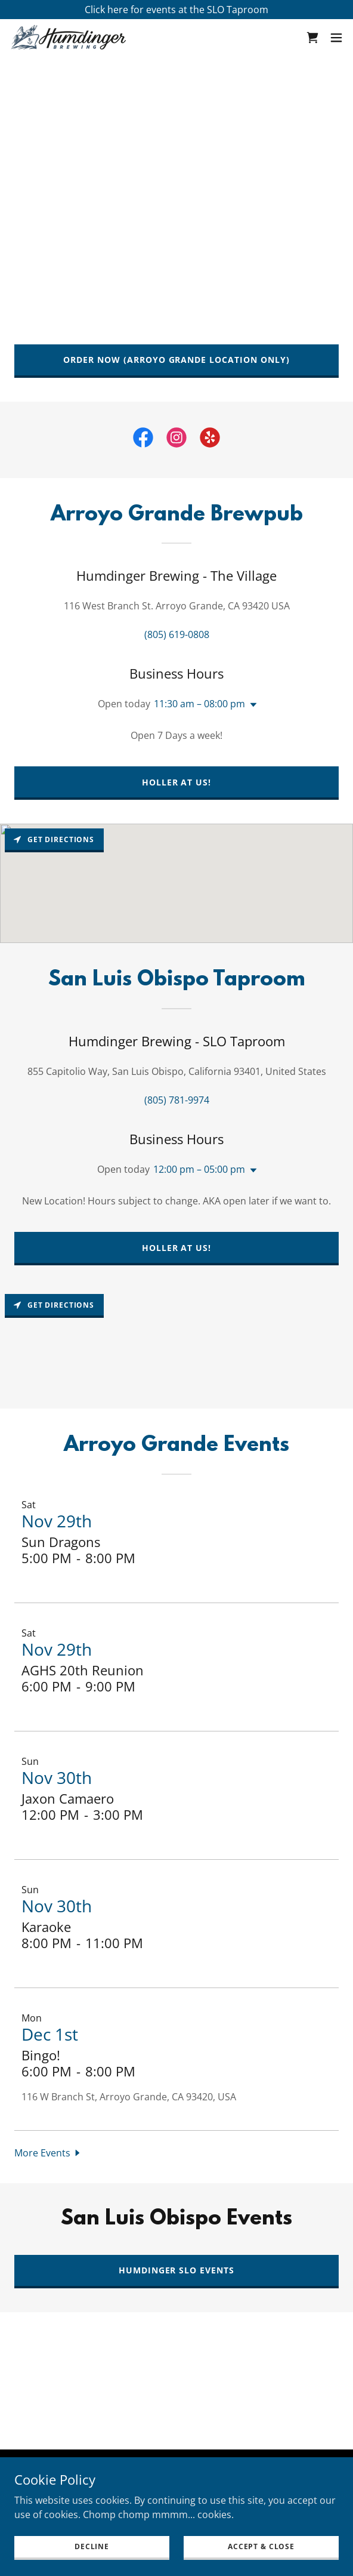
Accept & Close (261, 2546)
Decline (92, 2546)
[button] (336, 38)
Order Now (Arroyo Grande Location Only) (176, 359)
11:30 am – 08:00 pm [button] (199, 703)
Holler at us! (177, 782)
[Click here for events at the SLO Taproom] (176, 9)
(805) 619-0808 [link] (176, 634)
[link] (69, 37)
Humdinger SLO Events (177, 2270)
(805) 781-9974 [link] (176, 1100)
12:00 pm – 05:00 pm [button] (199, 1169)
